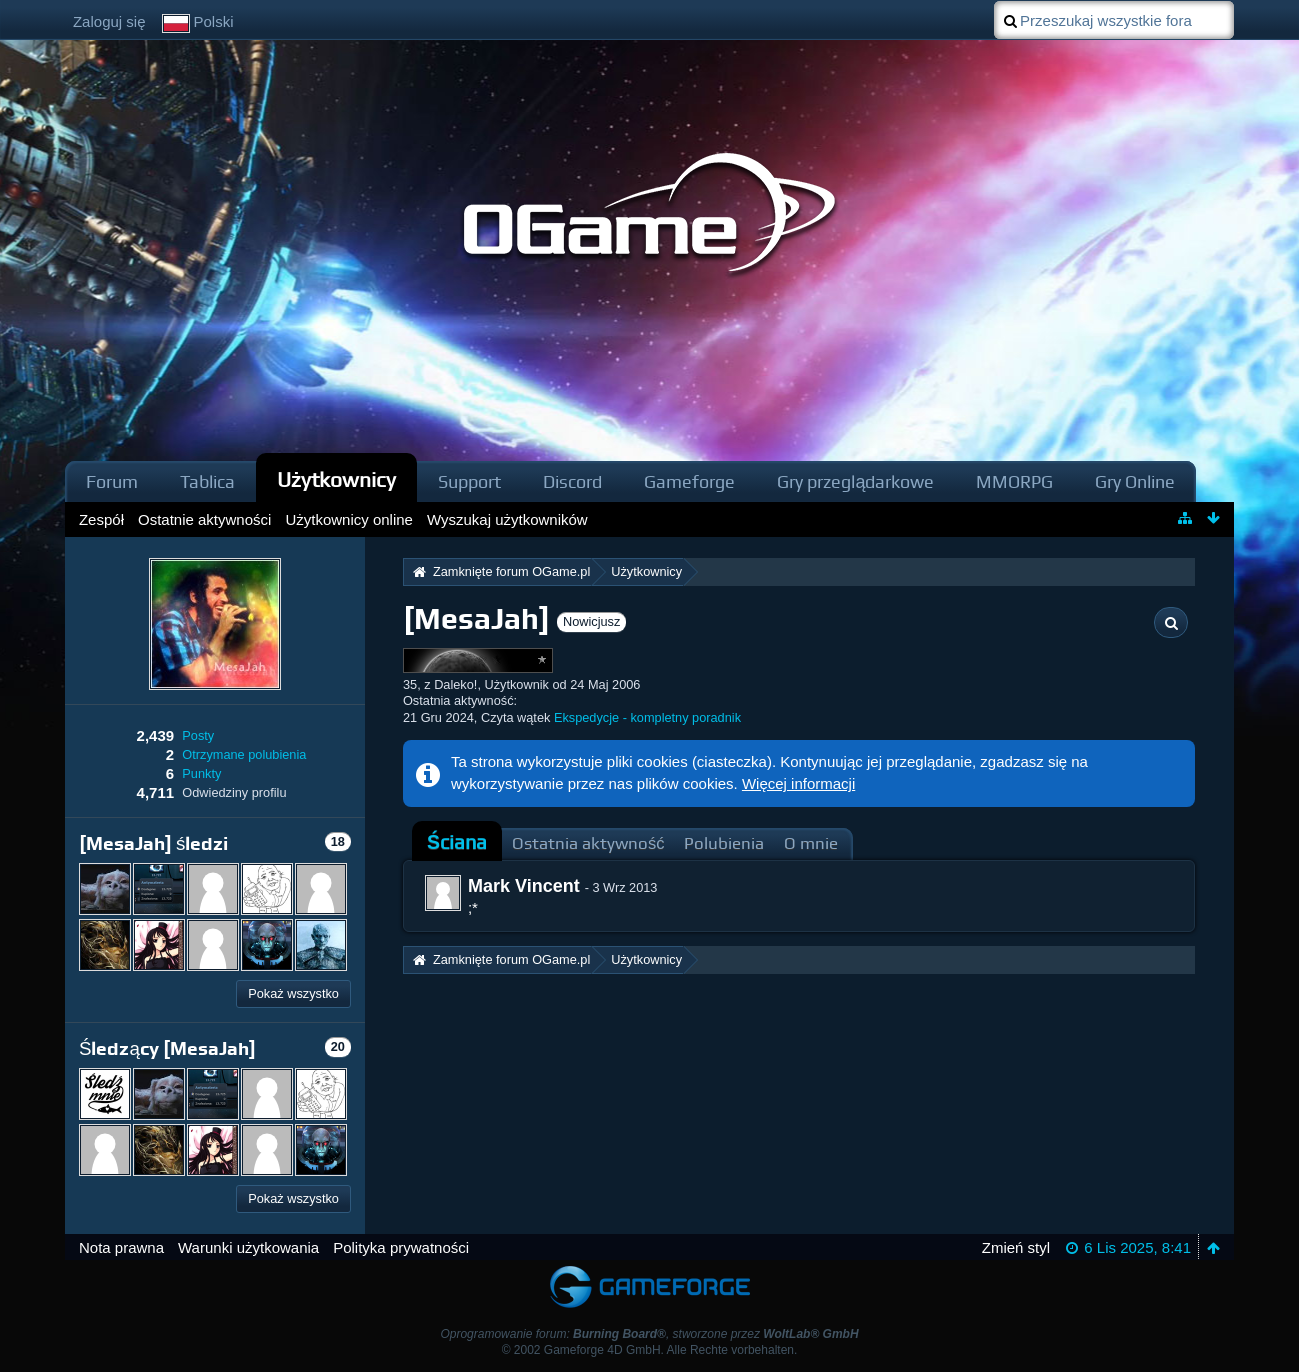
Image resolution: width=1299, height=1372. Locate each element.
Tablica (207, 481)
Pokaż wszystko (293, 993)
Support (469, 481)
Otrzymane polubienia (244, 754)
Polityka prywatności (401, 1247)
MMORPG (1014, 481)
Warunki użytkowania (248, 1247)
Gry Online (1135, 481)
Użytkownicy (337, 479)
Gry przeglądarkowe (855, 481)
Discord (572, 481)
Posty (198, 735)
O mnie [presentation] (811, 843)
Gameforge (689, 481)
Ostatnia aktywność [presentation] (588, 843)
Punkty (201, 773)
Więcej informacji (798, 783)
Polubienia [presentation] (724, 843)
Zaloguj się (109, 21)
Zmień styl (1016, 1247)
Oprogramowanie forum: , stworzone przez (649, 1334)
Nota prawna (121, 1247)
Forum (112, 481)
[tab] (457, 843)
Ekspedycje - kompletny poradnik (647, 717)
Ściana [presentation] (457, 842)
